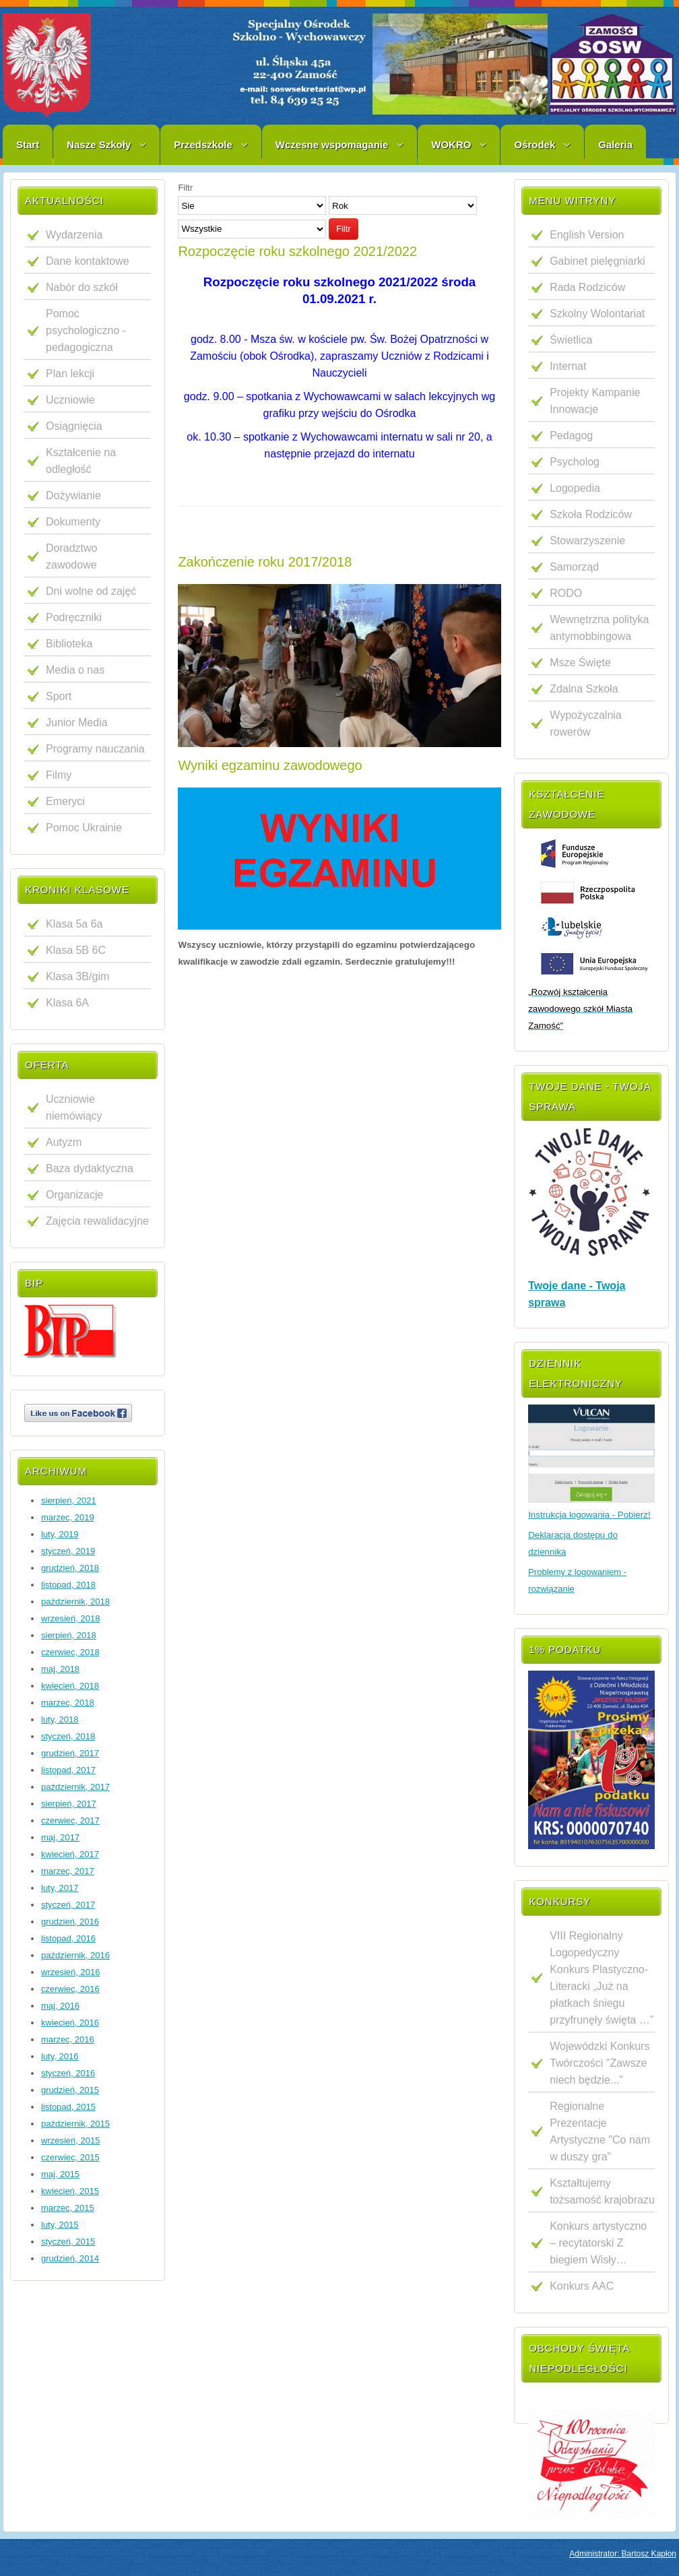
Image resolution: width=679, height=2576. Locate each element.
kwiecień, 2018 (70, 1686)
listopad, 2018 (68, 1585)
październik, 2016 (75, 1955)
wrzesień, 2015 (70, 2140)
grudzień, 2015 (70, 2090)
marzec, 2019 (67, 1517)
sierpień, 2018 (68, 1635)
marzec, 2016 (67, 2039)
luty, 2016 (59, 2056)
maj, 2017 (60, 1837)
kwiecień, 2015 (70, 2191)
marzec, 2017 (67, 1871)
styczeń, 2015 (68, 2241)
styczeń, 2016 (68, 2073)
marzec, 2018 (67, 1703)
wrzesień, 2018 (70, 1618)
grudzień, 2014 (70, 2258)
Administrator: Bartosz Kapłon (622, 2553)
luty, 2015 (59, 2225)
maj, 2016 (60, 2006)
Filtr (343, 229)
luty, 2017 (59, 1888)
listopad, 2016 (68, 1938)
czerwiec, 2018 (70, 1652)
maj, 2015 (60, 2174)
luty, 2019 (59, 1534)
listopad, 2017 (68, 1770)
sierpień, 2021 (68, 1500)
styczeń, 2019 (68, 1551)
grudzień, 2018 (70, 1568)
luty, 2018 (59, 1719)
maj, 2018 (60, 1669)
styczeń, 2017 (68, 1905)
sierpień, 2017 (68, 1804)
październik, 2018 (75, 1602)
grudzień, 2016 (70, 1922)
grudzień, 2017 (70, 1753)
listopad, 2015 (68, 2107)
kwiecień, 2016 (70, 2023)
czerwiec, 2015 (70, 2157)
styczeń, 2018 (68, 1736)
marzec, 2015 (67, 2208)
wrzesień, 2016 (70, 1972)
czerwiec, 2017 (70, 1820)
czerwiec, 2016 (70, 1989)
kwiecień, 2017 (70, 1854)
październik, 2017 (75, 1787)
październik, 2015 (75, 2124)
